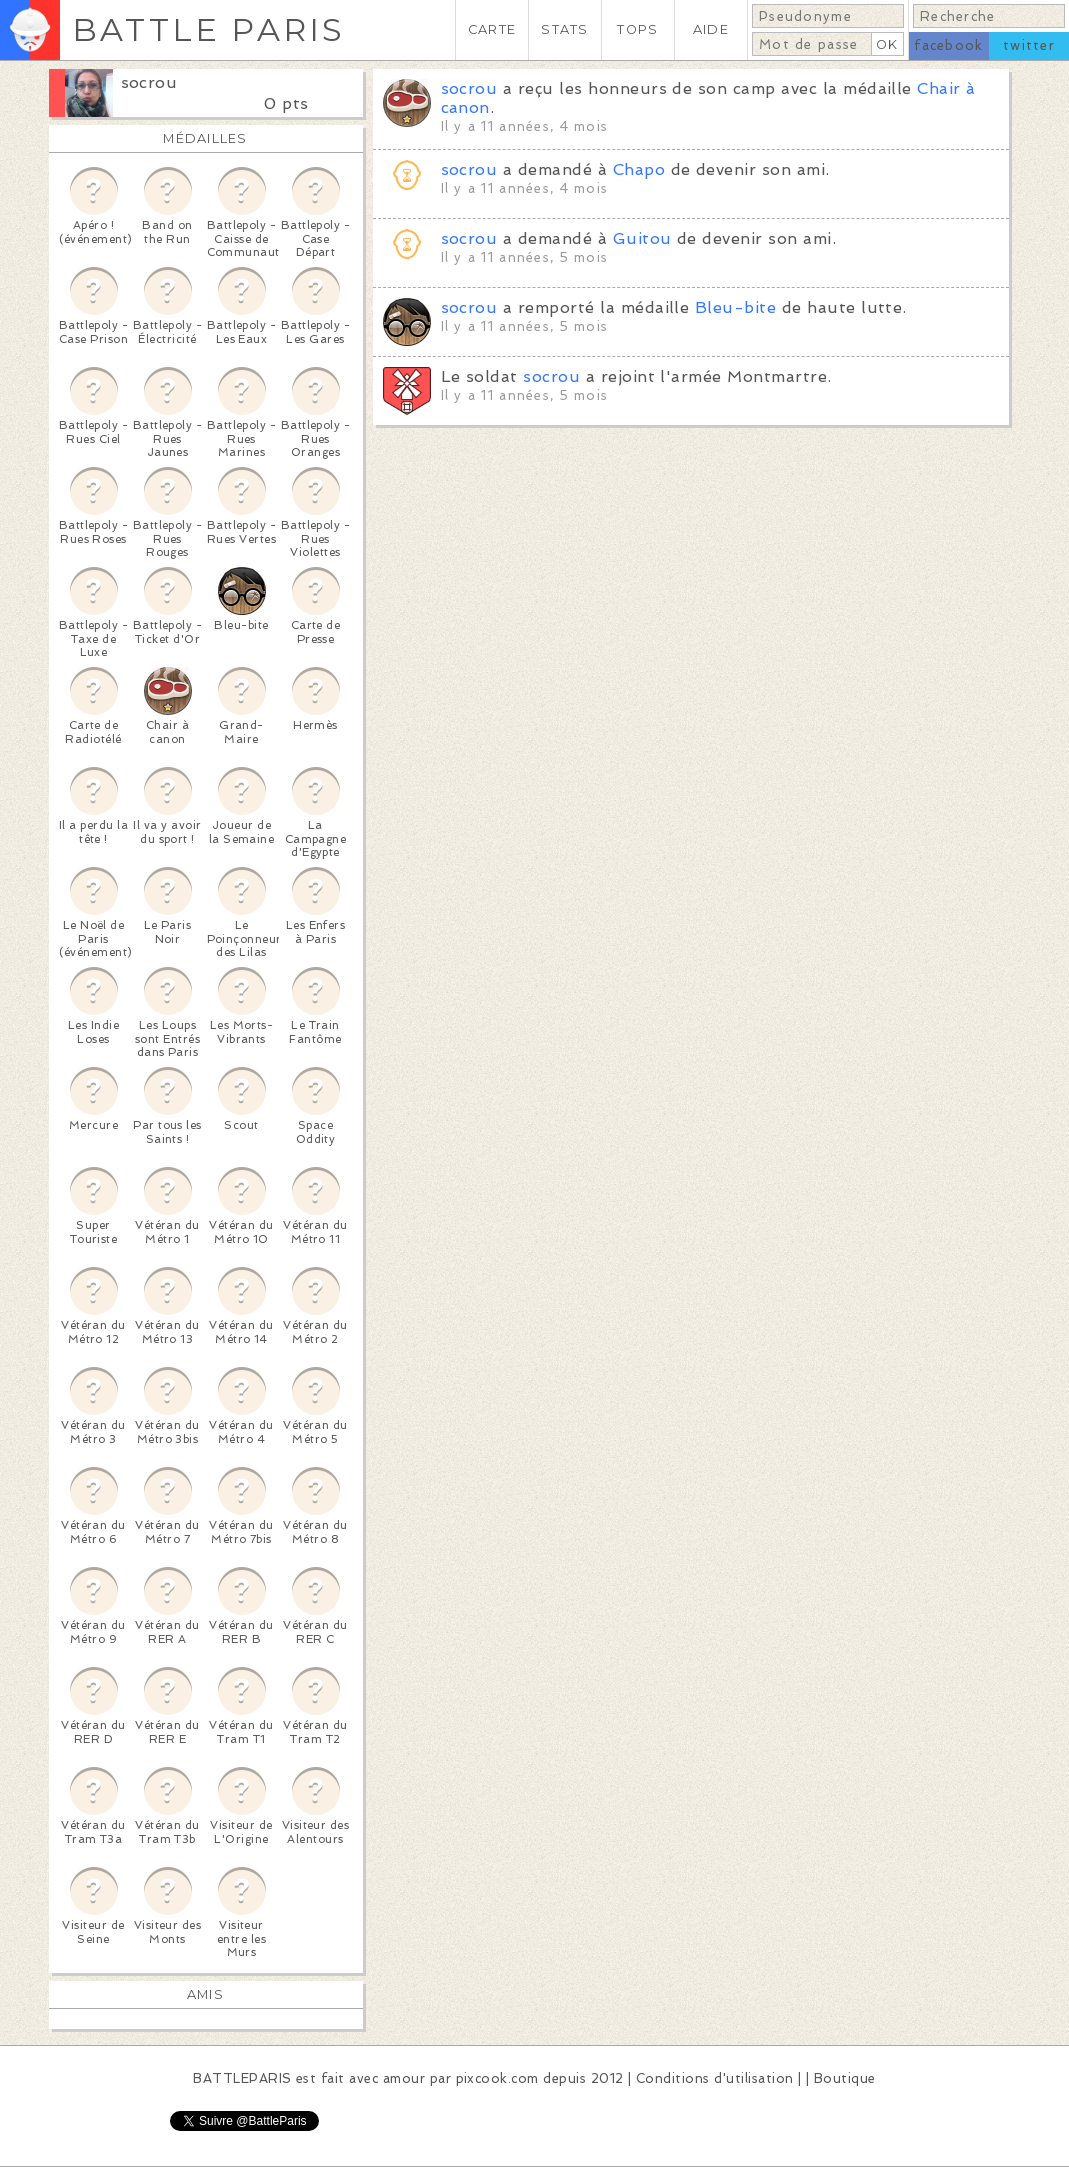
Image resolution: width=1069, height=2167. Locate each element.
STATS (564, 29)
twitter (1029, 45)
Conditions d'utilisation (715, 2078)
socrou (149, 82)
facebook (948, 45)
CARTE (492, 29)
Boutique (845, 2078)
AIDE (711, 29)
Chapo (639, 169)
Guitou (642, 238)
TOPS (637, 29)
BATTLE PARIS (208, 29)
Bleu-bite (735, 307)
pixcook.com (497, 2078)
